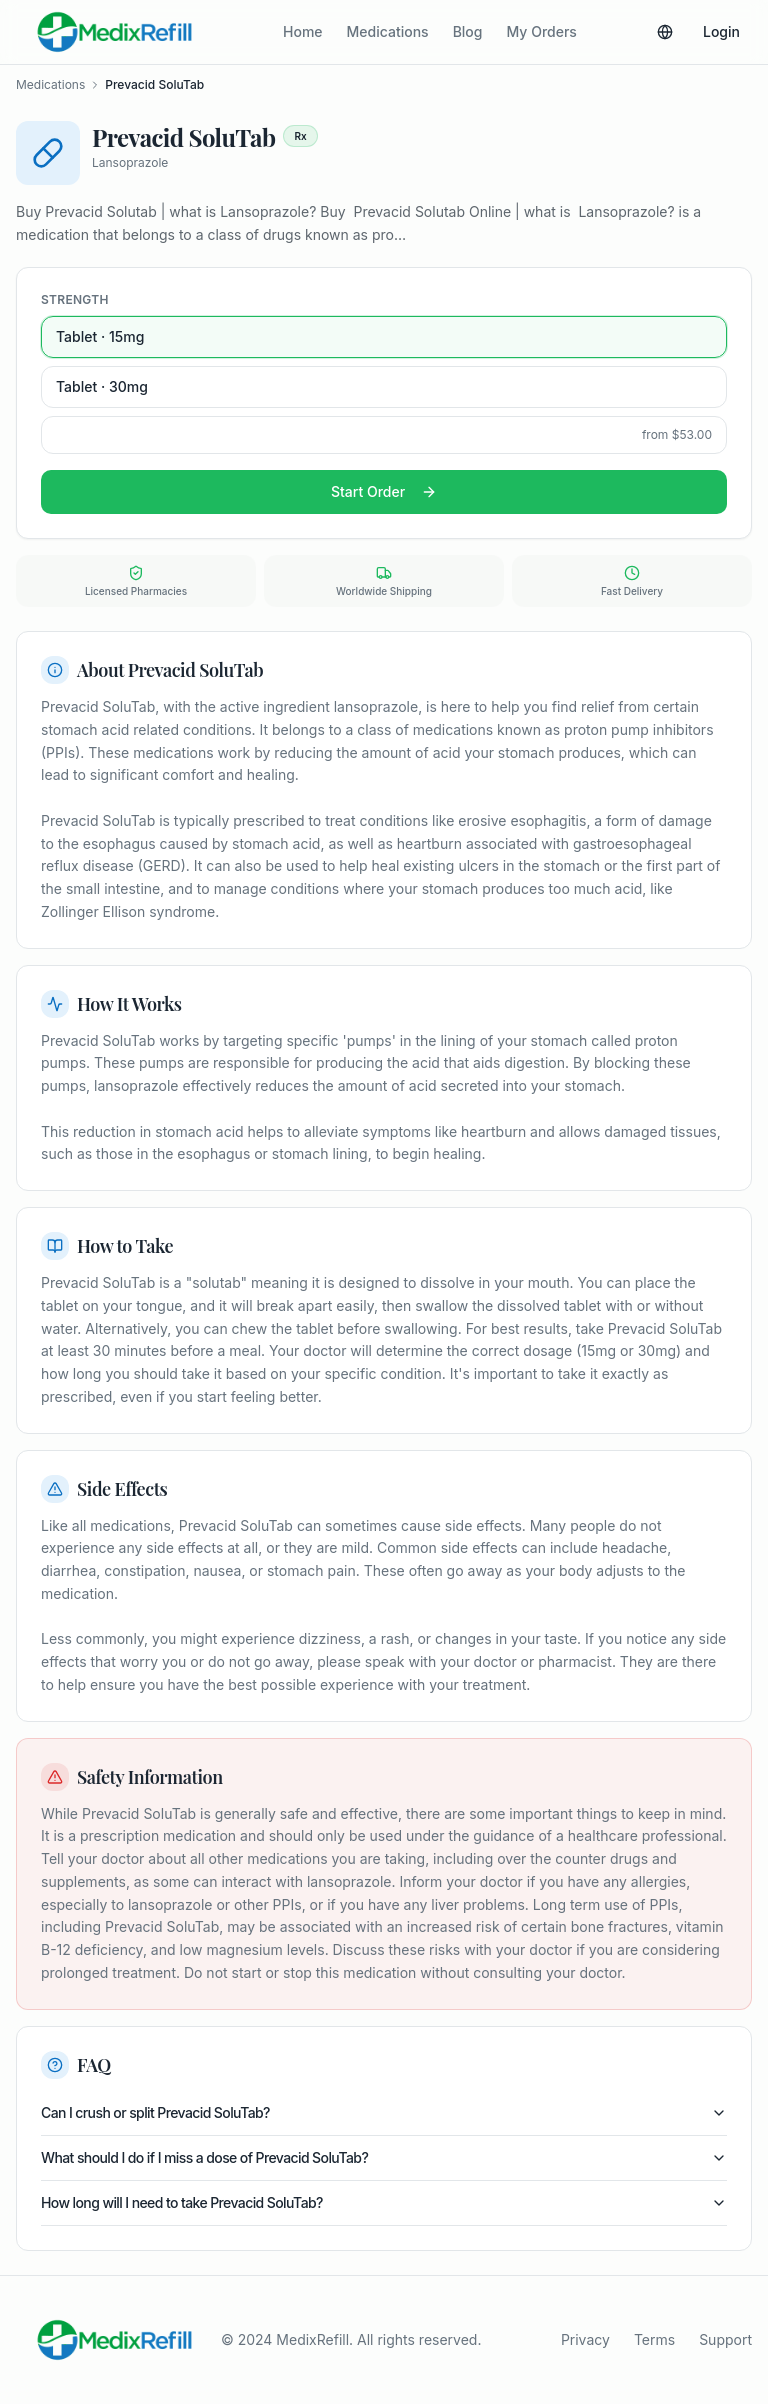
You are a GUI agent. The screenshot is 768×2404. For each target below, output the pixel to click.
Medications (388, 31)
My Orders (542, 31)
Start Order (384, 491)
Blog (468, 31)
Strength (75, 299)
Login (721, 31)
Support (725, 2339)
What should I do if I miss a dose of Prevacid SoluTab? (384, 2157)
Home (303, 31)
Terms (654, 2339)
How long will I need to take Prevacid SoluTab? (384, 2202)
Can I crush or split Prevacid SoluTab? (384, 2112)
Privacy (585, 2339)
